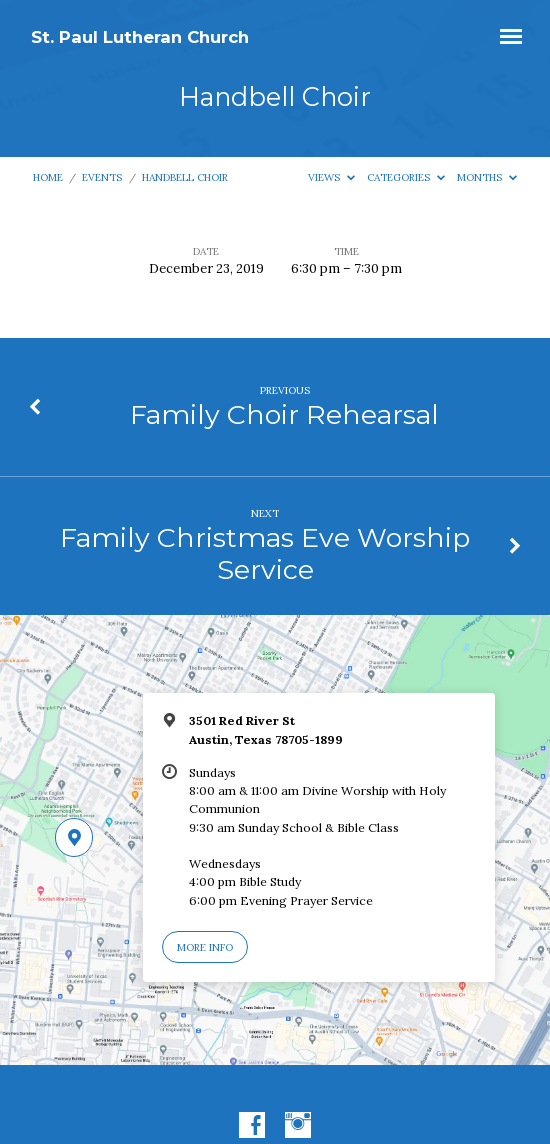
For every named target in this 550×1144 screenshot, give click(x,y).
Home (48, 177)
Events (102, 177)
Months (487, 177)
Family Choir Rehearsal (284, 414)
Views (331, 177)
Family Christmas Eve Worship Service (265, 553)
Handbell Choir (185, 177)
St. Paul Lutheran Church (140, 37)
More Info (205, 947)
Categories (406, 177)
